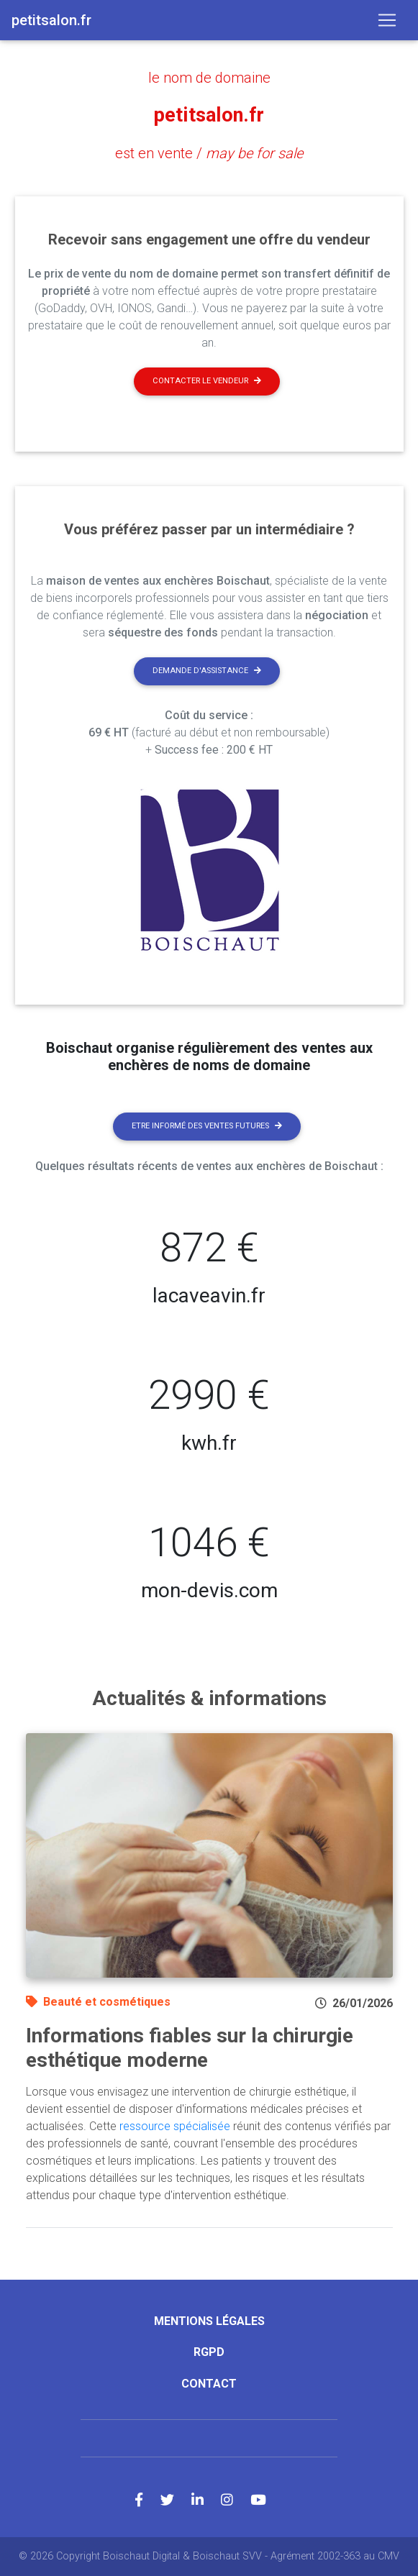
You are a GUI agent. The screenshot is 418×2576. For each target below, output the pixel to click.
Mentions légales (209, 2321)
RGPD (209, 2352)
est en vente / (209, 153)
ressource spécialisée (174, 2126)
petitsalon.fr (209, 115)
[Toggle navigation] (387, 20)
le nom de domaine (209, 77)
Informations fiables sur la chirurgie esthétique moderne (189, 2048)
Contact (209, 2383)
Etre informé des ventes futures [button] (207, 1126)
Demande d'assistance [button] (207, 670)
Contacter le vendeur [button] (207, 380)
